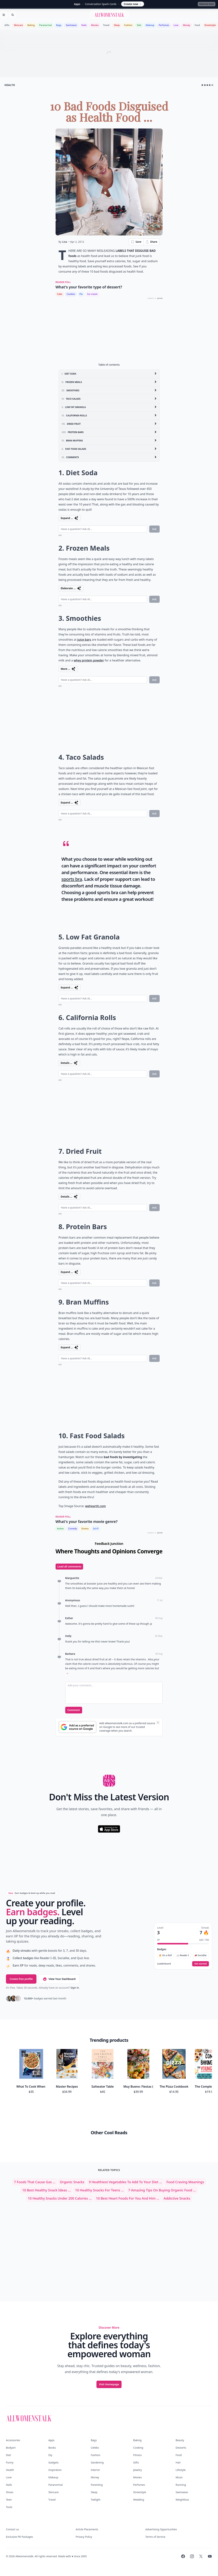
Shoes (9, 2492)
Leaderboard (164, 1963)
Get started (200, 1963)
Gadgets (53, 2462)
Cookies (71, 294)
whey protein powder (89, 660)
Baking (31, 25)
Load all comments (69, 1566)
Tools (9, 2507)
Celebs (95, 2447)
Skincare (18, 25)
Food (197, 25)
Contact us (12, 2529)
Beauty (180, 2440)
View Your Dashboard (59, 1979)
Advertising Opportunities (161, 2529)
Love (176, 25)
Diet (139, 25)
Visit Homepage (109, 2384)
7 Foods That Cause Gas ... (34, 2182)
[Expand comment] (67, 1673)
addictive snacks (177, 2198)
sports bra (72, 879)
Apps (51, 2440)
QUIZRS (160, 298)
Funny (9, 2462)
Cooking (138, 2447)
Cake (59, 294)
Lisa (64, 241)
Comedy (72, 1528)
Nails (84, 25)
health (9, 85)
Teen (9, 2499)
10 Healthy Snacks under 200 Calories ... (59, 2198)
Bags (58, 25)
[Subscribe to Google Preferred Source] (77, 1727)
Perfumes (164, 25)
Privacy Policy (84, 2536)
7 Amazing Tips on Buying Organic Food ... (162, 2190)
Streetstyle (210, 25)
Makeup (150, 25)
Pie (81, 294)
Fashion (128, 25)
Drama (85, 1528)
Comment (73, 1710)
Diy (50, 2455)
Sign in (74, 1987)
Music (179, 2477)
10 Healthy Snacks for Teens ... (99, 2190)
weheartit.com (95, 1506)
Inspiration (55, 2470)
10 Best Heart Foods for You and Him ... (127, 2198)
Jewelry (137, 2470)
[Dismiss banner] (158, 1723)
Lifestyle (181, 2470)
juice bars (84, 640)
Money (186, 25)
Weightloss (182, 2499)
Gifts (6, 25)
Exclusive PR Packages (19, 2536)
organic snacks (72, 2182)
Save (136, 242)
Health (10, 2470)
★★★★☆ (207, 85)
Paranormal (45, 25)
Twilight (95, 2499)
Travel (106, 25)
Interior (95, 2470)
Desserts (181, 2447)
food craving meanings (185, 2182)
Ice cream (92, 294)
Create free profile (21, 1979)
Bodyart (11, 2447)
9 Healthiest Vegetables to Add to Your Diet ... (125, 2182)
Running (181, 2484)
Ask (154, 529)
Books (52, 2447)
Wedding (138, 2499)
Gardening (97, 2462)
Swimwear (71, 25)
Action (60, 1528)
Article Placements (87, 2529)
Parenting (97, 2484)
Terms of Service (155, 2536)
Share (151, 242)
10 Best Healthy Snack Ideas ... (46, 2190)
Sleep (117, 25)
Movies (94, 25)
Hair (178, 2462)
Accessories (13, 2440)
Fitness (137, 2455)
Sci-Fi (95, 1528)
